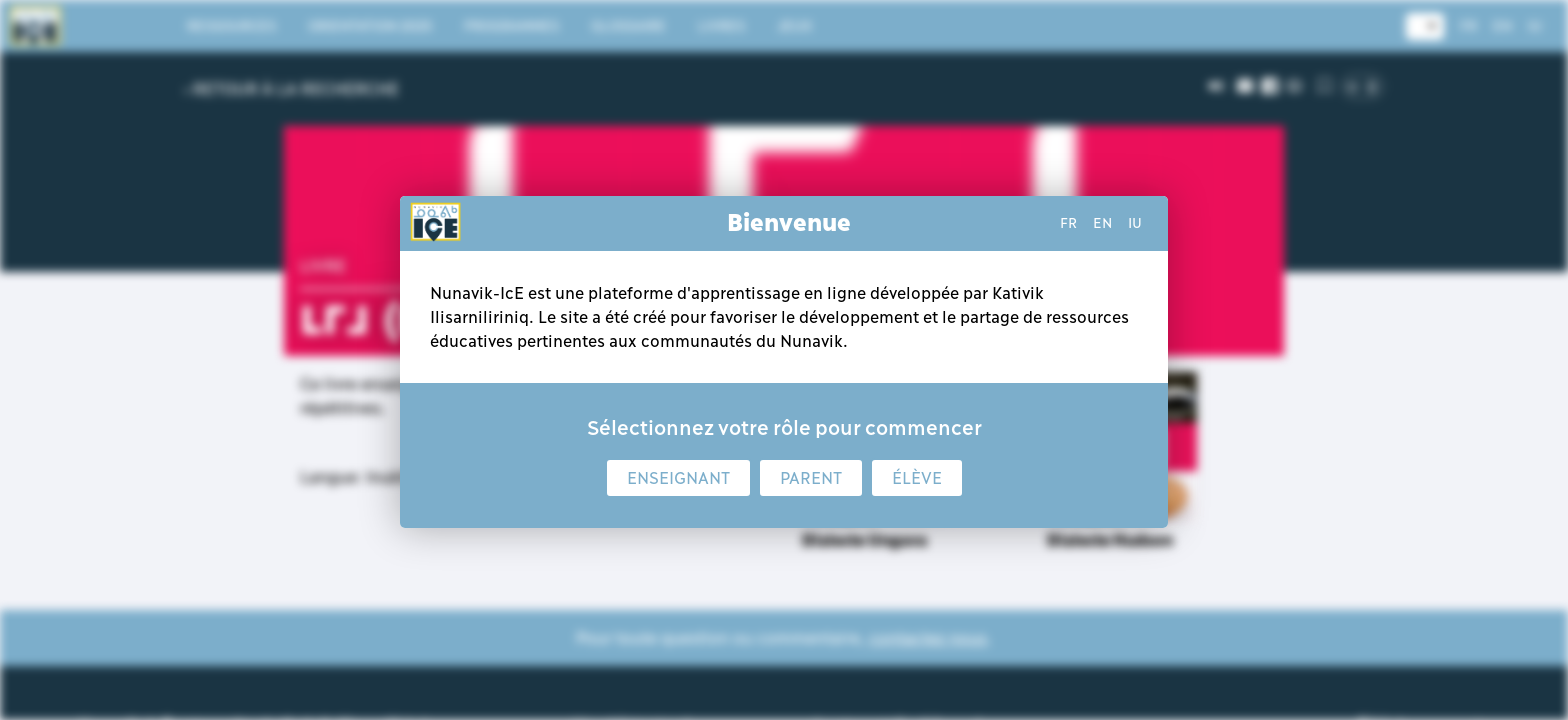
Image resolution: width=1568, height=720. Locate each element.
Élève (917, 478)
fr (1068, 223)
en (1102, 223)
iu (1135, 223)
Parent (811, 478)
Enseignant (678, 478)
